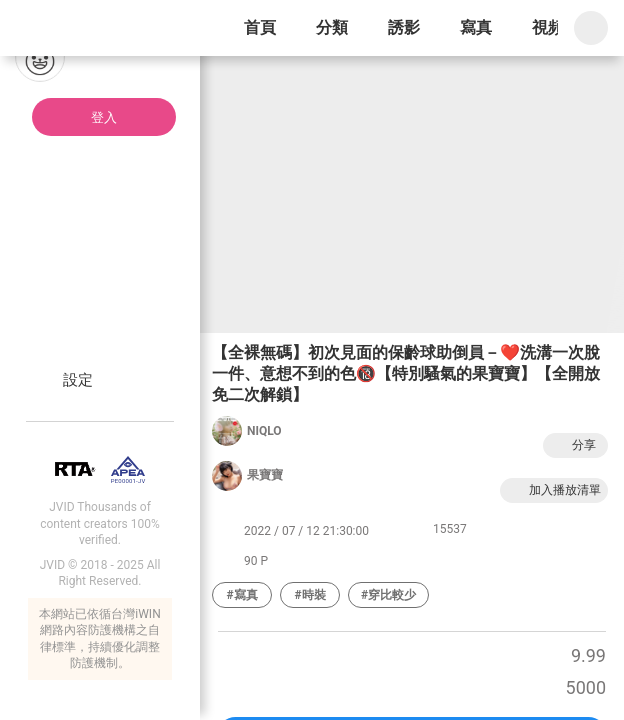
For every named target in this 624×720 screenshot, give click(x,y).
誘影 (404, 27)
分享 (573, 445)
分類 (332, 27)
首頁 (260, 27)
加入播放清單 (554, 490)
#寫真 (241, 595)
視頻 (548, 27)
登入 (104, 117)
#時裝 (309, 595)
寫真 (476, 27)
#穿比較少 (388, 595)
